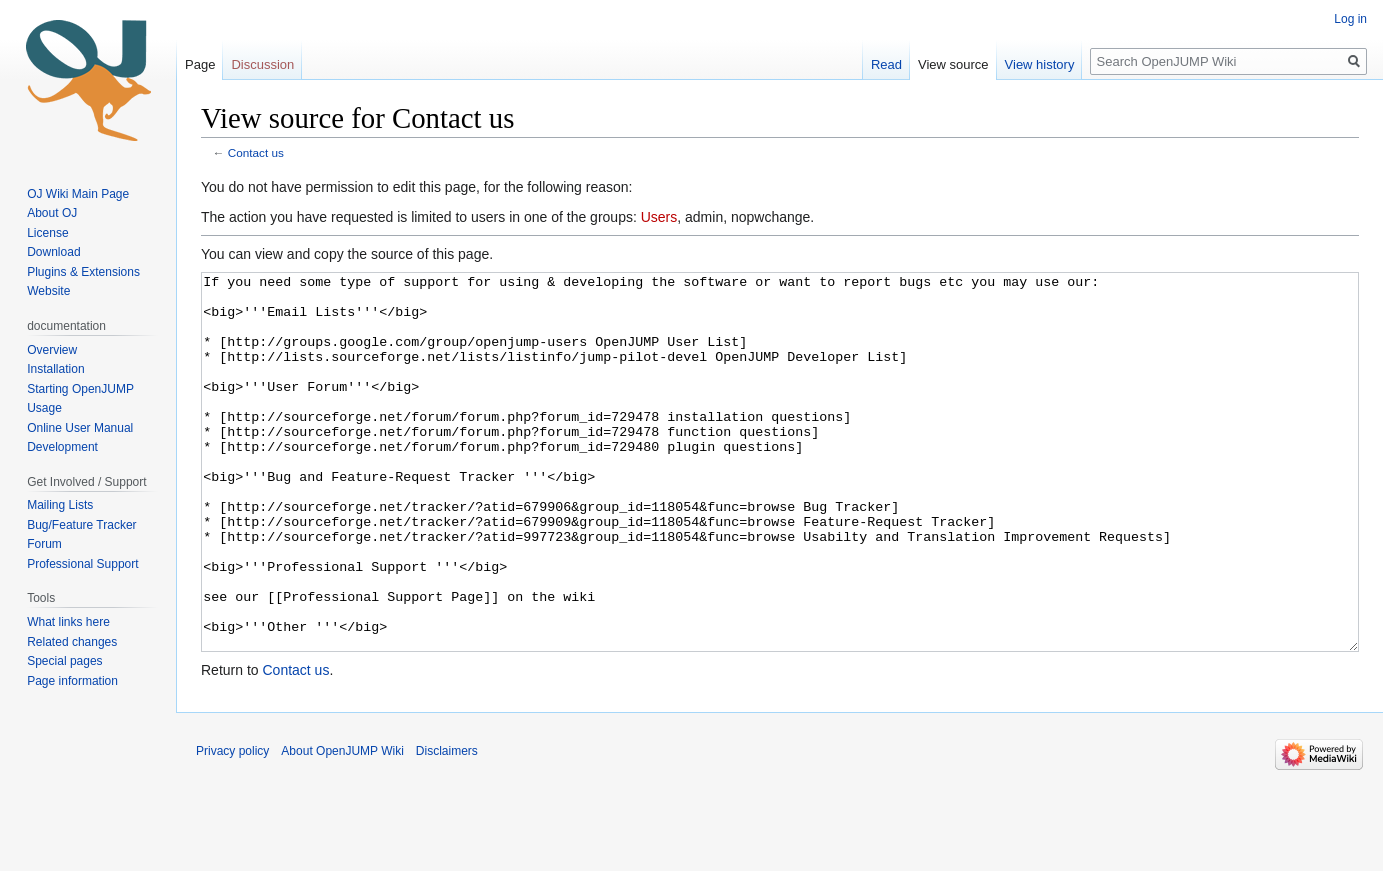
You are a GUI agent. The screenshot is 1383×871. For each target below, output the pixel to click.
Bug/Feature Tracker (81, 525)
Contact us (256, 152)
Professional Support (82, 564)
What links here (68, 622)
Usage (44, 408)
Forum (44, 544)
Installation (55, 369)
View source (953, 64)
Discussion (262, 64)
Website (48, 291)
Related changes (72, 642)
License (49, 233)
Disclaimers (447, 826)
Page (200, 64)
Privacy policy (232, 826)
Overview (52, 350)
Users (659, 217)
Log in (1350, 19)
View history (1040, 64)
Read (886, 64)
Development (62, 447)
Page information (72, 681)
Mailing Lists (60, 505)
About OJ (52, 213)
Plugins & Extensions (83, 272)
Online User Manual (80, 428)
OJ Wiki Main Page (78, 194)
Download (55, 252)
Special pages (64, 661)
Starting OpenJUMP (80, 389)
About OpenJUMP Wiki (342, 826)
